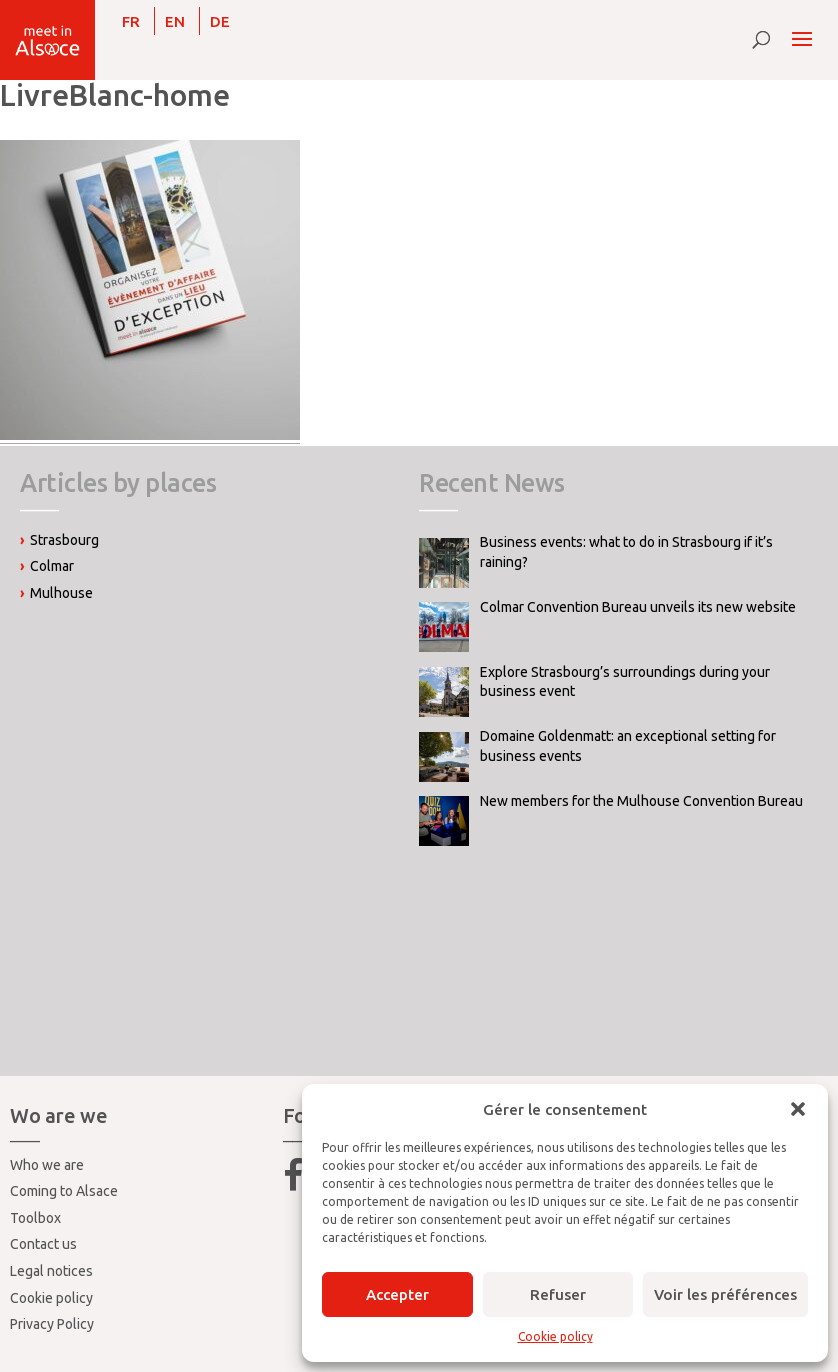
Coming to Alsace (64, 1191)
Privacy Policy (52, 1324)
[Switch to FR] (131, 21)
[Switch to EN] (175, 21)
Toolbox (35, 1218)
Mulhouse (61, 593)
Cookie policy (555, 1336)
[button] (798, 1109)
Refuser (558, 1294)
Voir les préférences (725, 1294)
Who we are (47, 1165)
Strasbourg (64, 540)
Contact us (43, 1244)
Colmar (52, 566)
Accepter (397, 1294)
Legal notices (51, 1271)
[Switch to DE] (220, 21)
